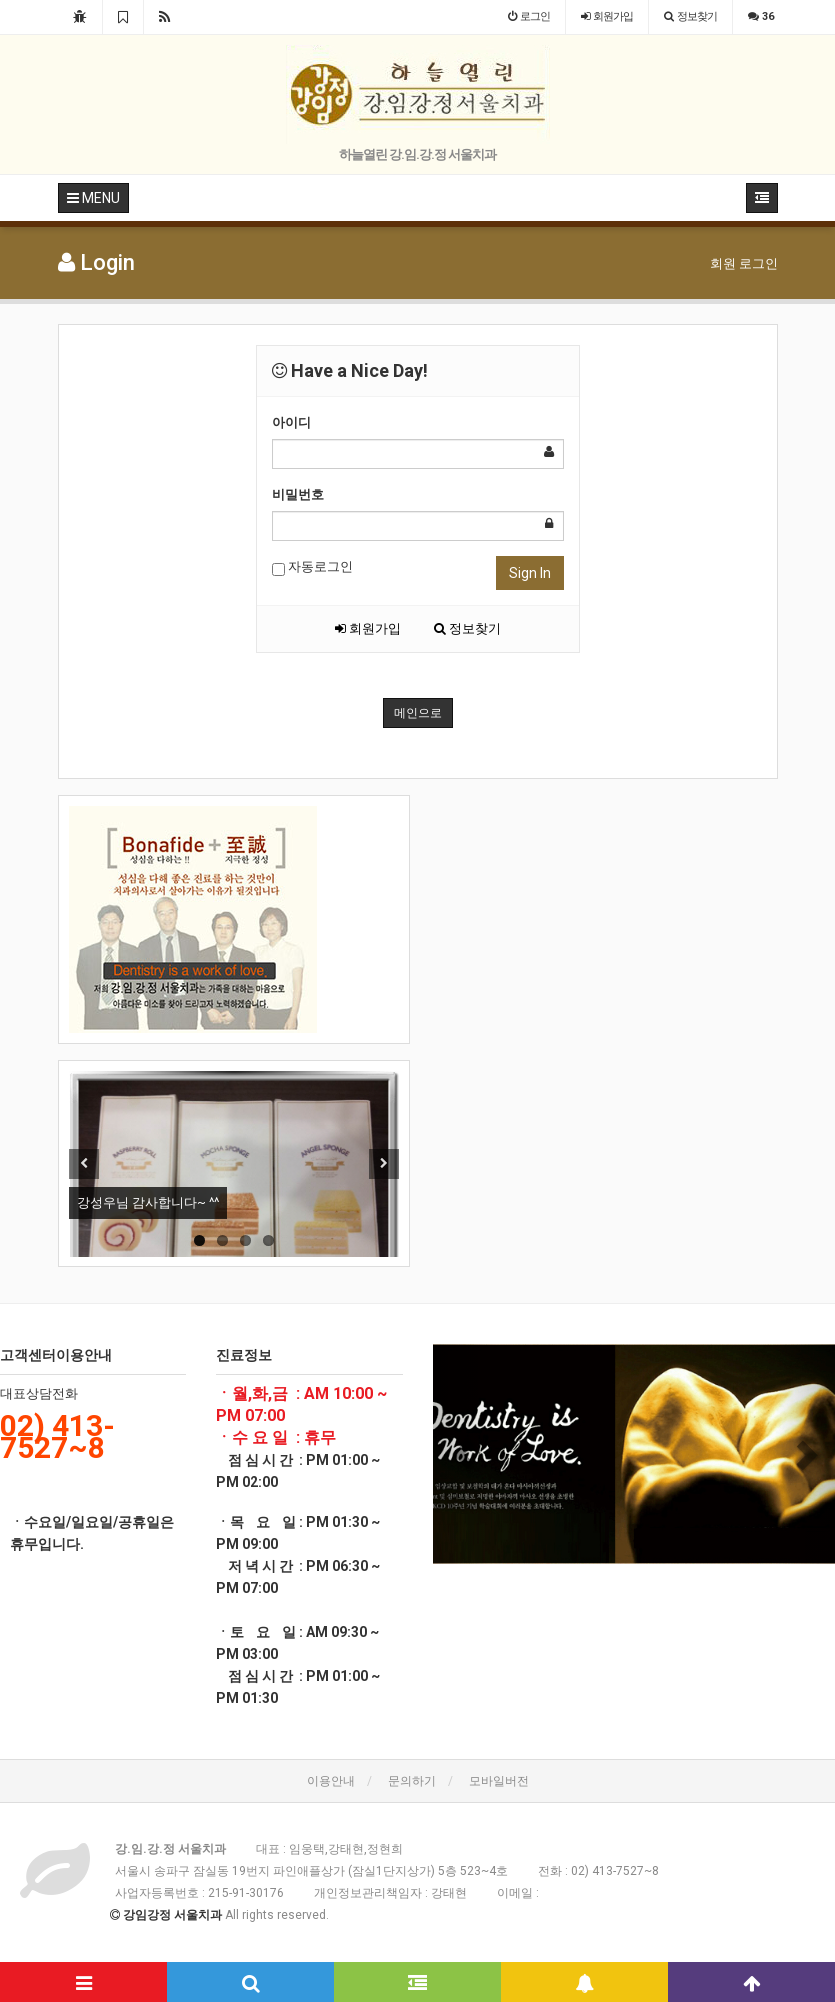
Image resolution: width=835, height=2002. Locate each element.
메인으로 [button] (418, 713)
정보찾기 (467, 628)
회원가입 (368, 628)
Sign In (530, 573)
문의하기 (412, 1781)
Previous (84, 1164)
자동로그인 (312, 567)
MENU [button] (93, 198)
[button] (463, 1454)
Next (384, 1164)
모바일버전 (499, 1781)
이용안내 (331, 1781)
